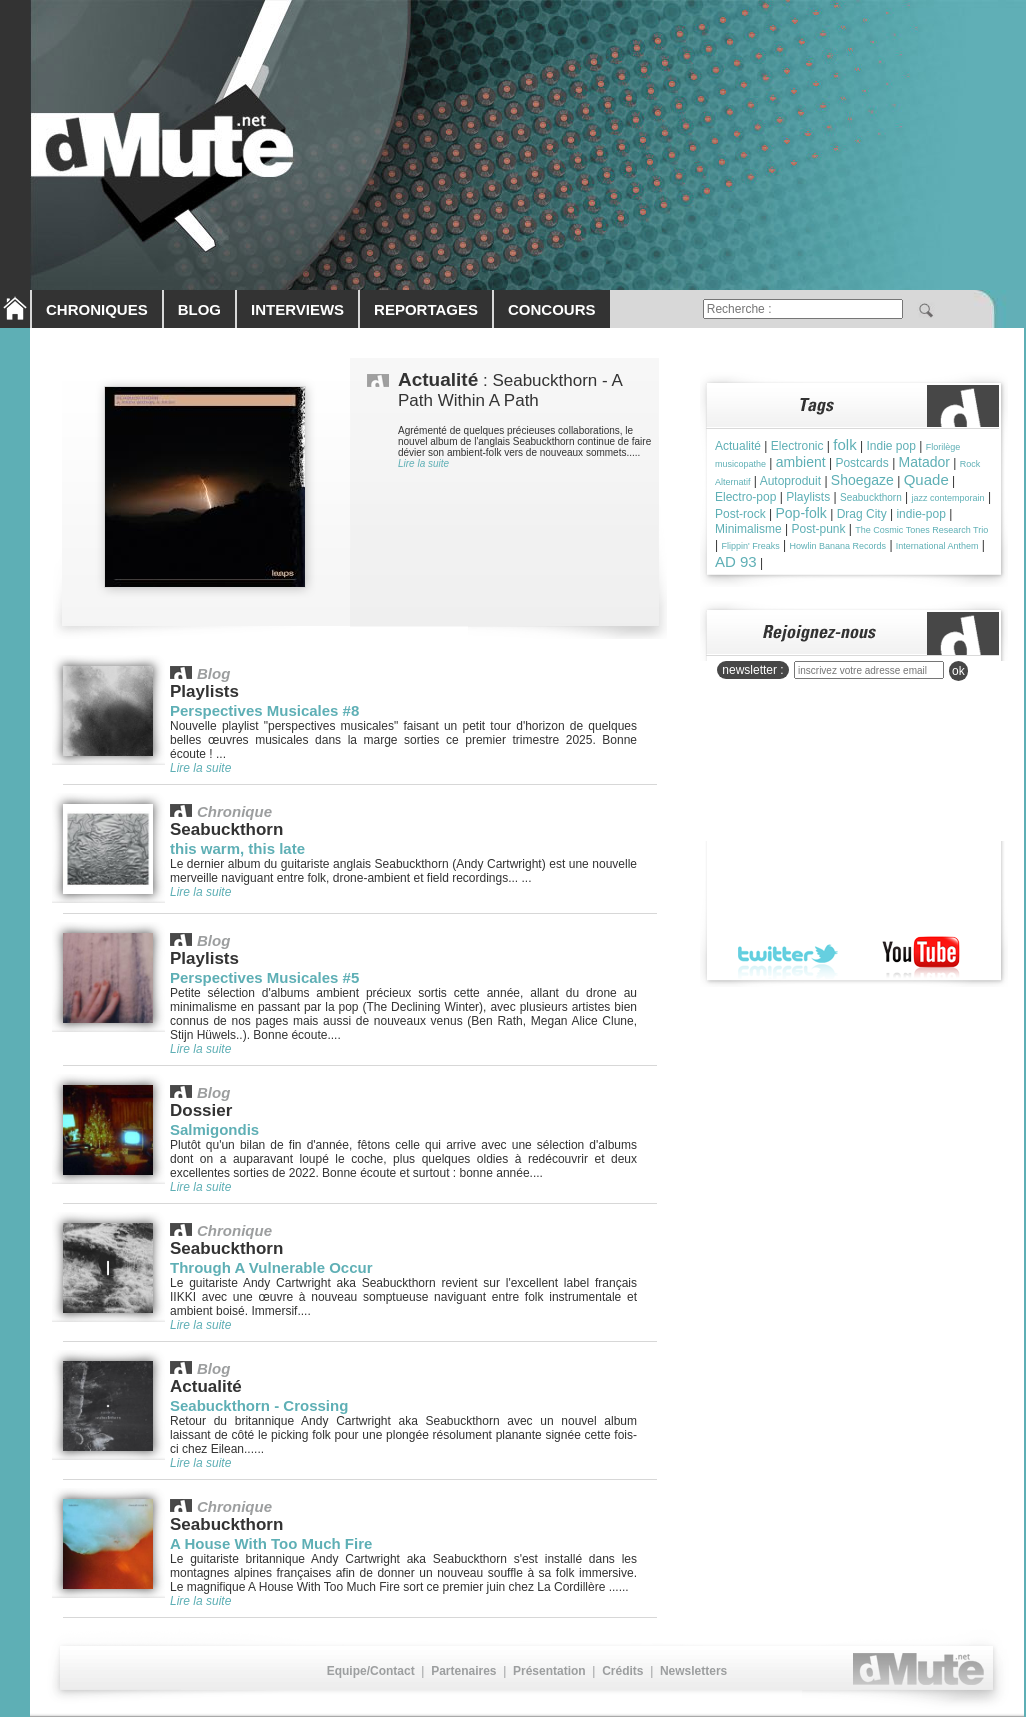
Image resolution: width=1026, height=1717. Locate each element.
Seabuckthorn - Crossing (259, 1405)
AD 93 (736, 561)
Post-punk (818, 529)
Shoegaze (862, 480)
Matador (924, 462)
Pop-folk (800, 513)
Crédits (622, 1671)
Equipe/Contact (371, 1671)
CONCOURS (552, 309)
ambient (801, 462)
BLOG (199, 309)
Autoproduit (790, 481)
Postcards (861, 463)
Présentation (549, 1671)
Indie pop (890, 446)
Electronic (797, 446)
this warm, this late (237, 848)
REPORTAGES (426, 309)
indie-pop (920, 514)
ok (958, 671)
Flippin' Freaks (750, 546)
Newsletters (693, 1671)
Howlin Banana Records (838, 546)
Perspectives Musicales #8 (264, 710)
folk (844, 444)
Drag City (862, 514)
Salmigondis (214, 1129)
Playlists (808, 497)
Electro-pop (745, 497)
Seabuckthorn (871, 497)
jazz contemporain (948, 498)
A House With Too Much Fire (271, 1543)
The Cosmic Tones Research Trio (921, 530)
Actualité (738, 446)
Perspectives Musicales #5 (264, 977)
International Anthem (937, 546)
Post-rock (740, 514)
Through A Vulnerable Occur (271, 1267)
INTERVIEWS (297, 309)
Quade (926, 479)
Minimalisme (748, 529)
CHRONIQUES (97, 309)
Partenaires (463, 1671)
